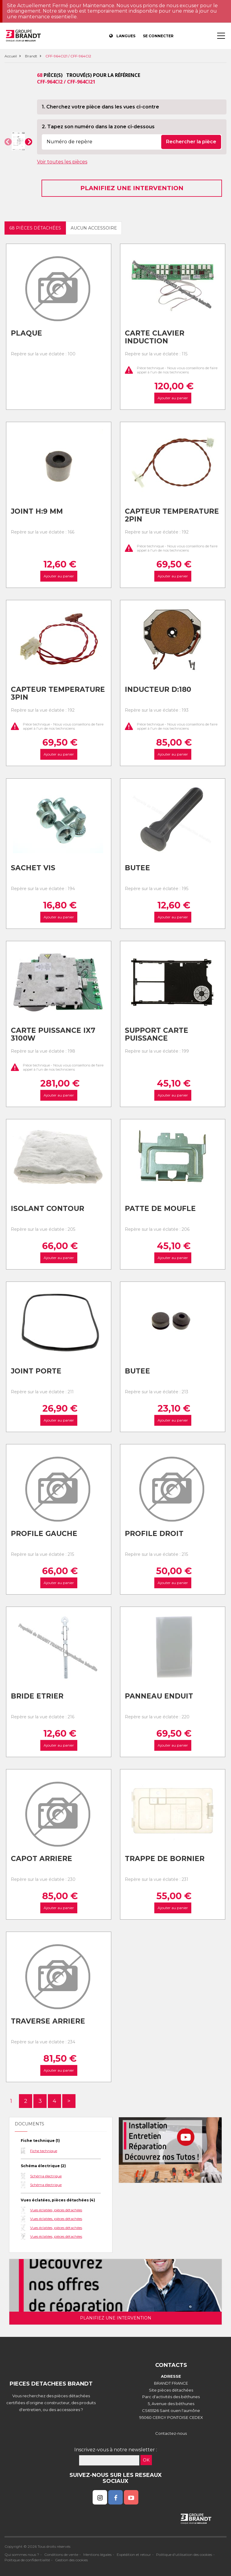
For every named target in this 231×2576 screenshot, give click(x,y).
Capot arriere (41, 1859)
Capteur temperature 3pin (58, 693)
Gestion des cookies (71, 2560)
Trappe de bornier (165, 1859)
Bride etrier (37, 1696)
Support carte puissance (156, 1034)
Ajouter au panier (172, 398)
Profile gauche (44, 1533)
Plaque (26, 333)
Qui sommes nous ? (22, 2554)
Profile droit (154, 1533)
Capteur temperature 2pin (172, 515)
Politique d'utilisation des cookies (184, 2554)
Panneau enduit (159, 1696)
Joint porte (36, 1371)
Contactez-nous (171, 2433)
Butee (137, 868)
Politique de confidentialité (27, 2560)
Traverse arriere (48, 2021)
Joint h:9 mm (37, 511)
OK (146, 2460)
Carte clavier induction (154, 337)
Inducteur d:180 (158, 689)
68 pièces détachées (35, 228)
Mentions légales (97, 2554)
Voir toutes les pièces (62, 162)
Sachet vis (33, 868)
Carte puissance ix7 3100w (53, 1034)
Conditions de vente (61, 2554)
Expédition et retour (134, 2554)
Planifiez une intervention (131, 188)
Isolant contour (47, 1208)
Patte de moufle (160, 1208)
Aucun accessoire (94, 228)
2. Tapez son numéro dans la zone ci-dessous (98, 126)
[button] (8, 141)
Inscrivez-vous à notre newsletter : (115, 2450)
